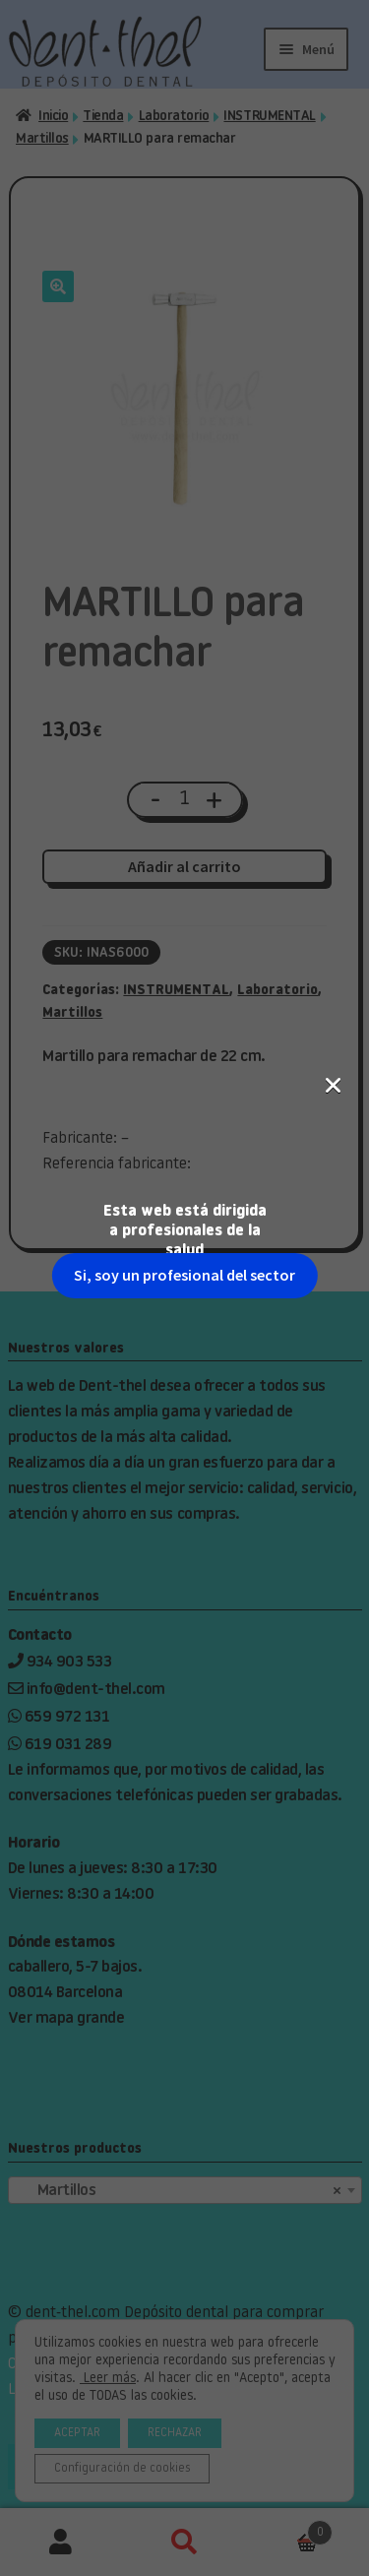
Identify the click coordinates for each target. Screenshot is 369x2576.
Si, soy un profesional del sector (184, 341)
